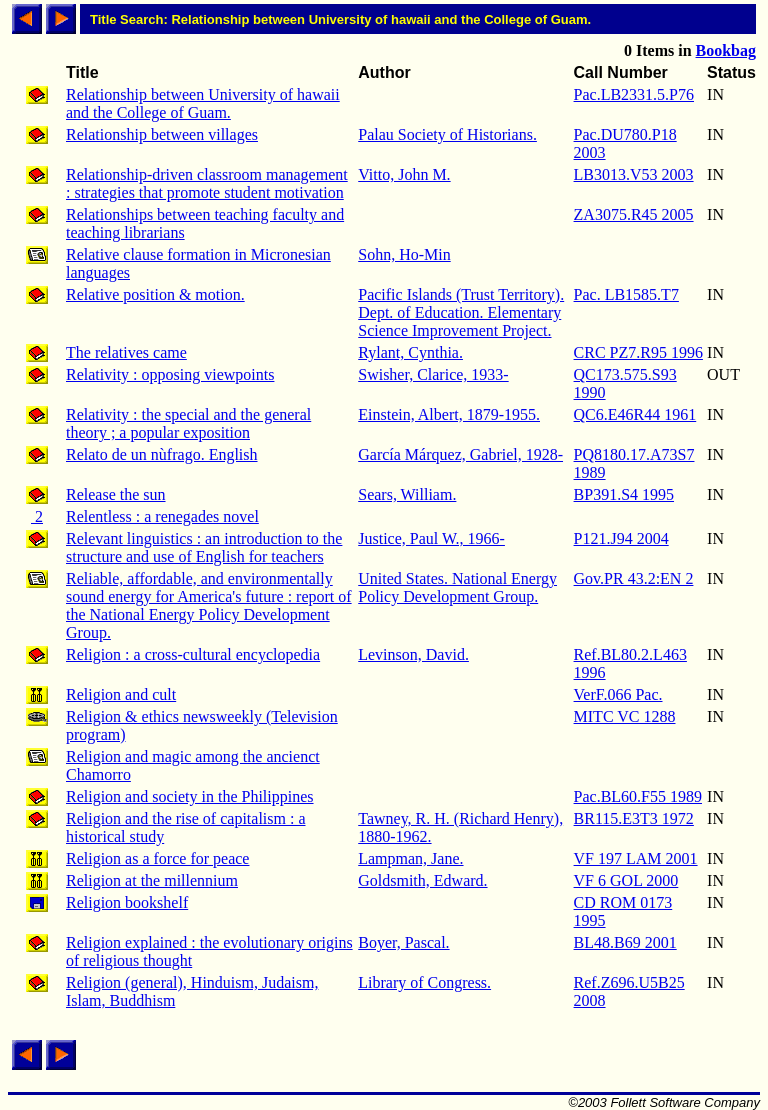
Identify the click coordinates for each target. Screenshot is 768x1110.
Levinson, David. (413, 654)
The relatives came (126, 352)
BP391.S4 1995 (624, 494)
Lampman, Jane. (410, 858)
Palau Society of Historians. (447, 134)
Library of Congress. (424, 982)
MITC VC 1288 (625, 716)
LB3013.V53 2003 (634, 174)
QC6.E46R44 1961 (635, 414)
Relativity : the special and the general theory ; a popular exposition (188, 423)
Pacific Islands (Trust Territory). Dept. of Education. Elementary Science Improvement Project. (461, 312)
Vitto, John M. (404, 174)
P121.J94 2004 (621, 538)
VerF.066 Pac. (618, 694)
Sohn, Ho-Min (404, 254)
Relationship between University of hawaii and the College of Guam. (203, 103)
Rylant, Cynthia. (410, 352)
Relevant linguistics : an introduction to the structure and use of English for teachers (204, 547)
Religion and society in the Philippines (190, 796)
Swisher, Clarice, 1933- (433, 374)
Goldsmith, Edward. (422, 880)
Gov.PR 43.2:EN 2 (634, 578)
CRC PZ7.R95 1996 (638, 352)
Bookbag (726, 50)
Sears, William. (407, 494)
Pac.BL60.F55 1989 (638, 796)
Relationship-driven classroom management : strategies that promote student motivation (207, 183)
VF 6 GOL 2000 (626, 880)
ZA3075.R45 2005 (634, 214)
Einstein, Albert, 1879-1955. (449, 414)
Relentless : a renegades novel (162, 516)
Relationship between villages (162, 134)
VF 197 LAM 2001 (636, 858)
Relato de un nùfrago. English (162, 454)
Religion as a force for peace (157, 858)
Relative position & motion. (155, 294)
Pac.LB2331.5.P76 (634, 94)
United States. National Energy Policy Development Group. (457, 587)
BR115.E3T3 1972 (634, 818)
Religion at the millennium (152, 880)
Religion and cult (121, 694)
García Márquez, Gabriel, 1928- (460, 454)
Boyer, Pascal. (403, 942)
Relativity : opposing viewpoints (170, 374)
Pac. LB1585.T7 (626, 294)
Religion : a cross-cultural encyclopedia (193, 654)
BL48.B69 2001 (625, 942)
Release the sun (116, 494)
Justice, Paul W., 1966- (431, 538)
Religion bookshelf (127, 902)
